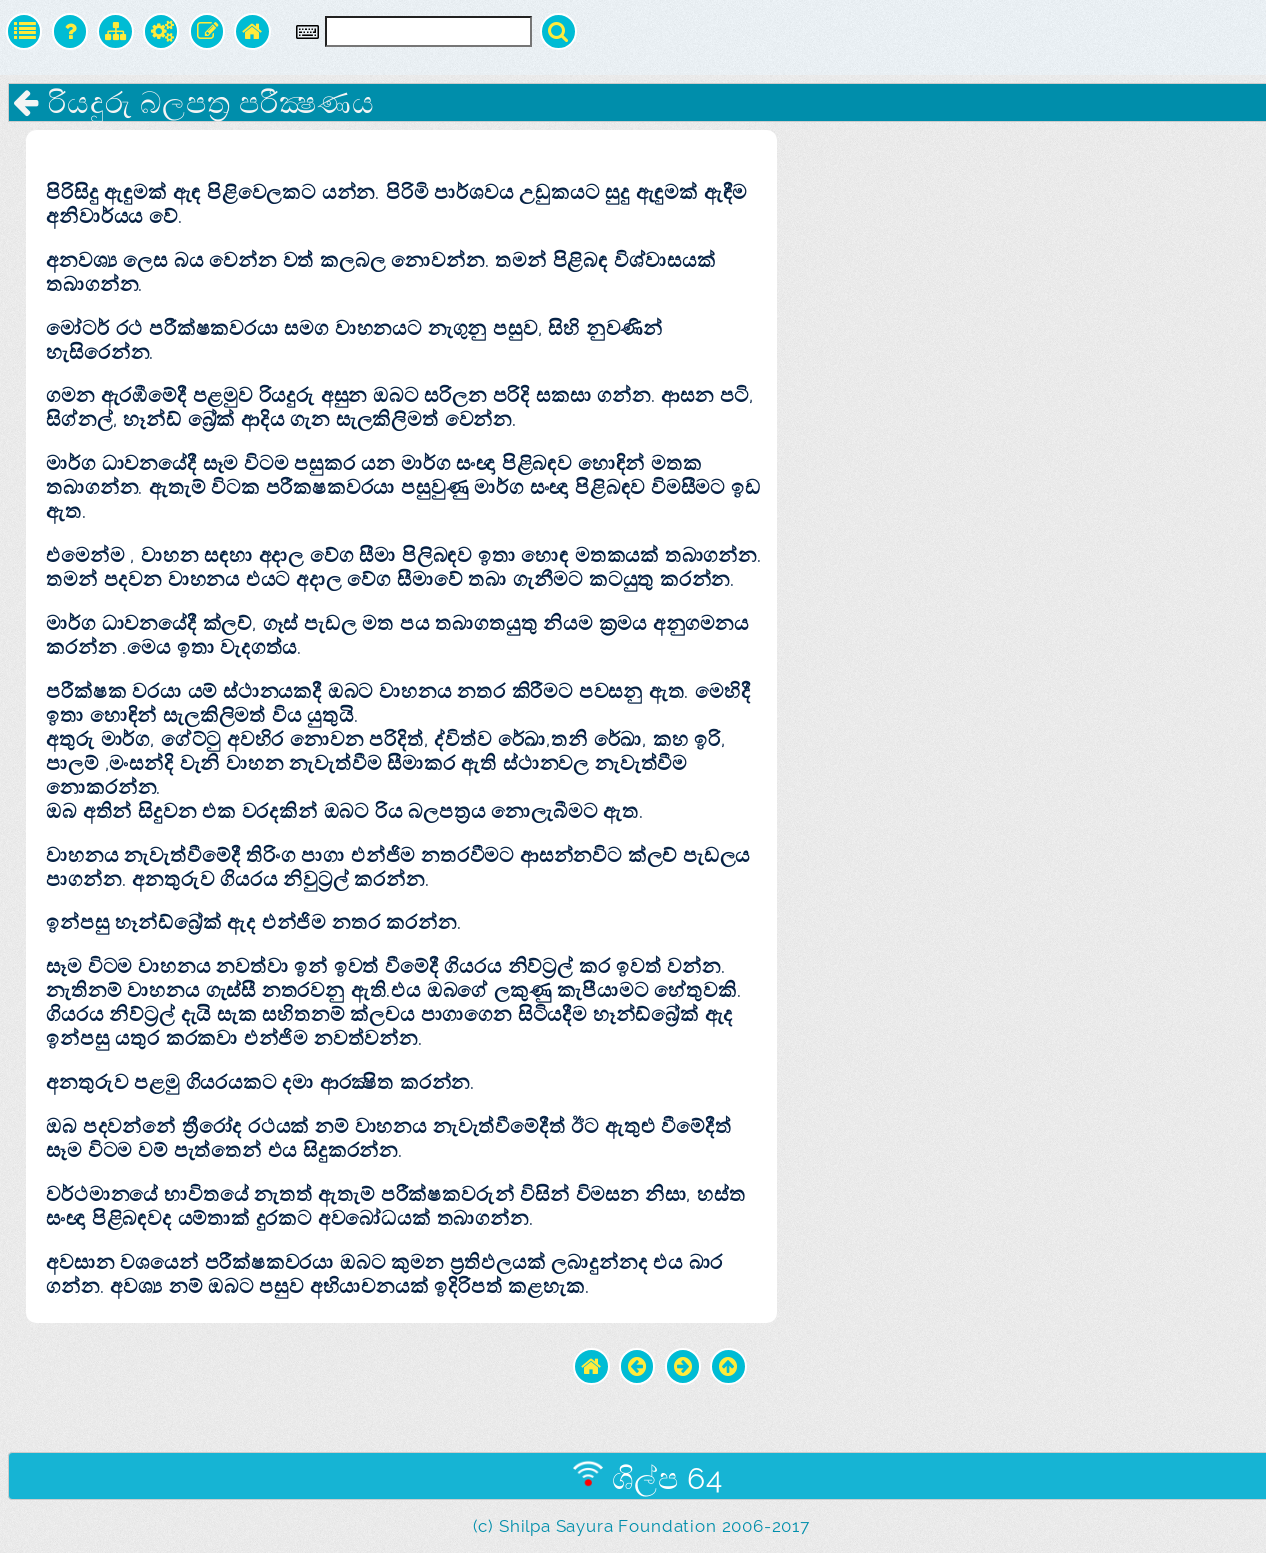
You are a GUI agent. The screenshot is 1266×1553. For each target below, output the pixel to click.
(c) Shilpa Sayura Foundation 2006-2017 (641, 1526)
